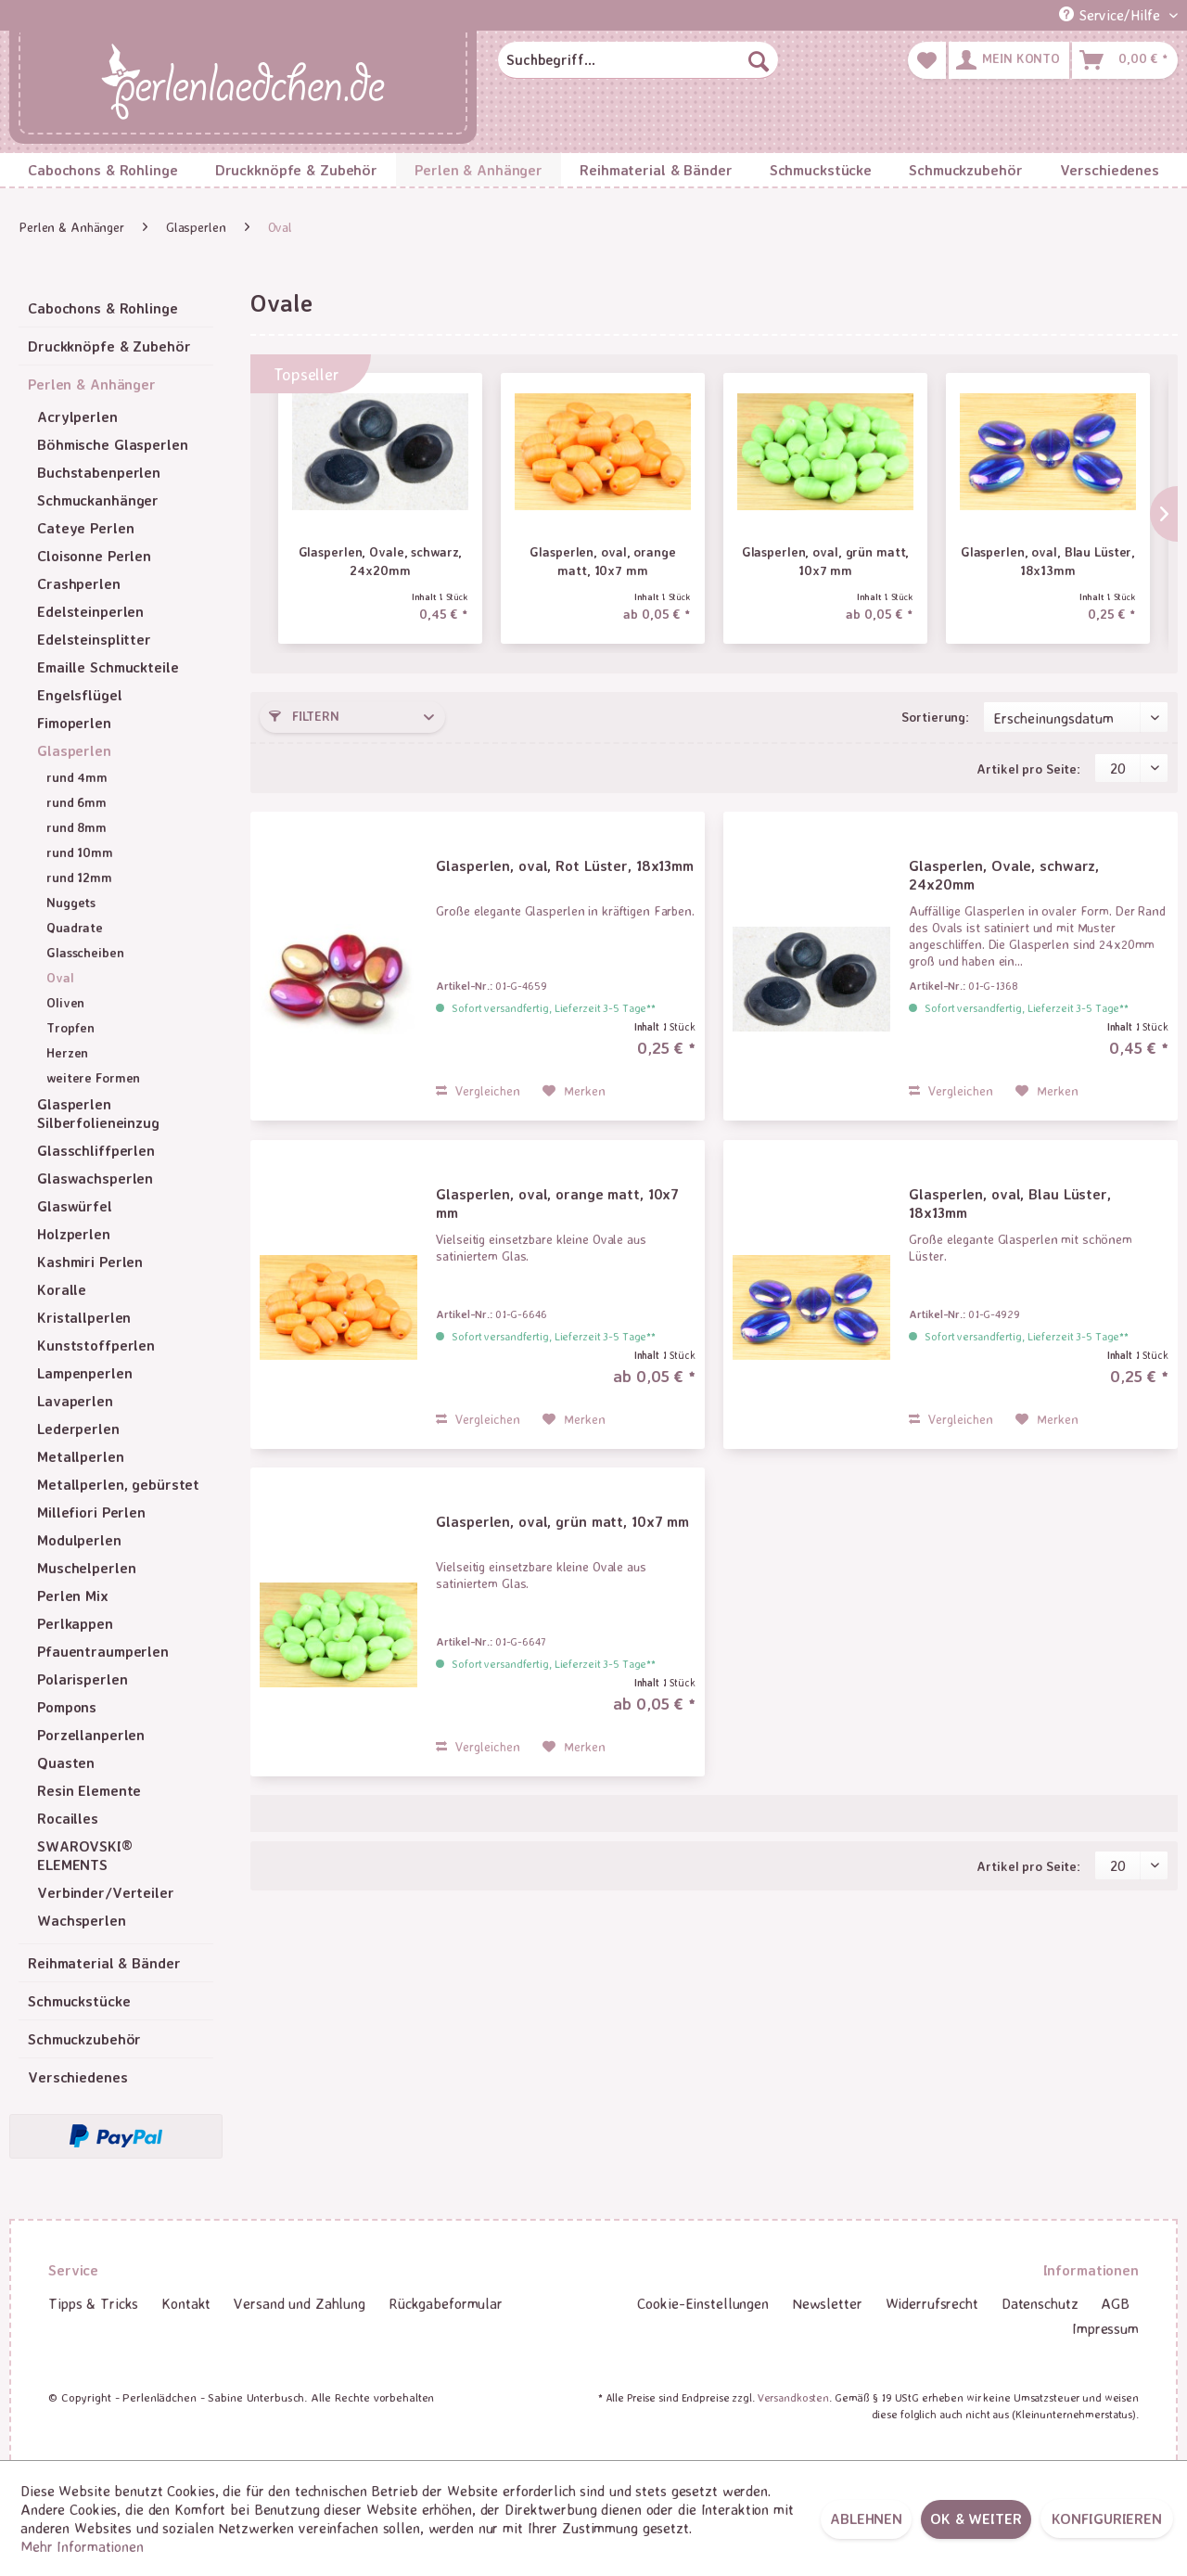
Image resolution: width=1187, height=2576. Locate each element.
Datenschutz (1040, 2303)
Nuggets (71, 902)
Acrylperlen (77, 416)
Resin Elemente (89, 1790)
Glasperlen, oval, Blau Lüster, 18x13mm (1048, 561)
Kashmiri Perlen (90, 1261)
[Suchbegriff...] (638, 60)
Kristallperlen (84, 1317)
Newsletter (827, 2303)
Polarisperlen (82, 1679)
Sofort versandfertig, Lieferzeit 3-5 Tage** (554, 1008)
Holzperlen (73, 1233)
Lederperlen (78, 1428)
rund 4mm (77, 777)
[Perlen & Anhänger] (478, 169)
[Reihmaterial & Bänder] (656, 169)
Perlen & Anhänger (92, 384)
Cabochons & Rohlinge (103, 308)
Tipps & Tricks (93, 2303)
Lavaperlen (75, 1400)
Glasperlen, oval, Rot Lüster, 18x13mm (565, 865)
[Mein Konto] (1009, 60)
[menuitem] (638, 60)
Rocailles (67, 1818)
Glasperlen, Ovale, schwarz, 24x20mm (381, 561)
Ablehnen (866, 2518)
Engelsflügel (79, 695)
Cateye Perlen (85, 528)
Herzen (67, 1052)
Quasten (66, 1762)
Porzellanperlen (91, 1734)
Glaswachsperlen (95, 1178)
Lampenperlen (85, 1373)
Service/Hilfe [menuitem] (1112, 15)
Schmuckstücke (79, 2001)
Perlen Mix (72, 1595)
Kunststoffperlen (96, 1345)
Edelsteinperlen (90, 611)
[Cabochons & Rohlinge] (103, 169)
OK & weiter (976, 2518)
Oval (60, 977)
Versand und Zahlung (299, 2303)
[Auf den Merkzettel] (574, 1091)
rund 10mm (79, 852)
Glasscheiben (85, 952)
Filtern (304, 716)
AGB (1115, 2303)
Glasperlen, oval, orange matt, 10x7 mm (602, 561)
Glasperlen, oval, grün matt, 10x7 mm (826, 561)
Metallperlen (80, 1456)
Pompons (66, 1707)
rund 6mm (76, 802)
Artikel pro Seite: (1028, 768)
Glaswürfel (74, 1206)
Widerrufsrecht (932, 2303)
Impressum (1105, 2328)
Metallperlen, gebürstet (118, 1484)
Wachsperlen (81, 1920)
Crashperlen (79, 583)
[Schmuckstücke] (820, 169)
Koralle (61, 1289)
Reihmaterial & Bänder (104, 1963)
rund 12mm (79, 877)
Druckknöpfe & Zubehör (109, 346)
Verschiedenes (77, 2077)
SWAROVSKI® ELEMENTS (85, 1855)
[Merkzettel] (927, 60)
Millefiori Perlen (91, 1512)
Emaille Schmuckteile (108, 667)
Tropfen (70, 1027)
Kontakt (186, 2303)
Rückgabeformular (446, 2303)
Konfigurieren (1107, 2518)
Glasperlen (74, 750)
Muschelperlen (86, 1567)
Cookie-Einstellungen (703, 2303)
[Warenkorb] (1125, 60)
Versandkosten (793, 2397)
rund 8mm (76, 827)
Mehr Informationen (82, 2546)
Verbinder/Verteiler (105, 1892)
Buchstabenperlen (98, 472)
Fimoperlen (74, 722)
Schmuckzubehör (84, 2039)
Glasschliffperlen (96, 1150)
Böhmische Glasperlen (112, 444)
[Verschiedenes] (1109, 169)
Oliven (65, 1002)
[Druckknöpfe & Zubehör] (297, 169)
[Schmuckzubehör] (965, 169)
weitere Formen (93, 1077)
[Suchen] (758, 60)
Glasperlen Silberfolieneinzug (98, 1113)
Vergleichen (478, 1090)
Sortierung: (935, 716)
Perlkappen (75, 1623)
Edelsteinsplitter (94, 639)
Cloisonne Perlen (94, 555)
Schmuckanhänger (98, 500)
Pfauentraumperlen (103, 1651)
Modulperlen (79, 1540)
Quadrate (74, 927)
